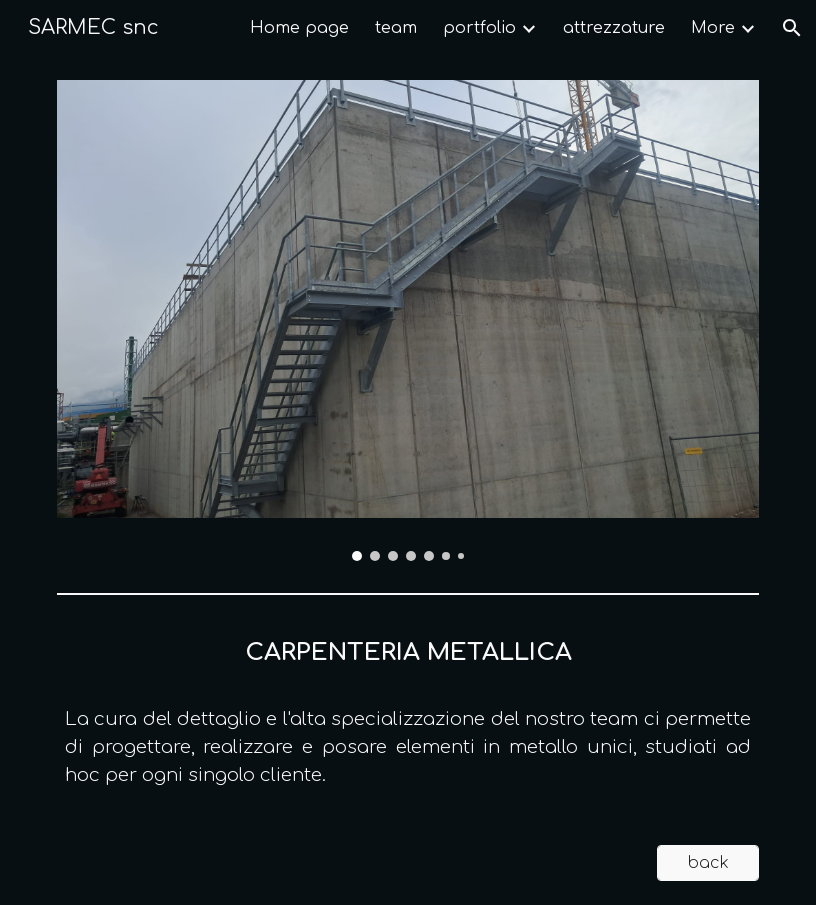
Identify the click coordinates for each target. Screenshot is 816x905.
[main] (408, 712)
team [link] (396, 28)
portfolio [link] (479, 28)
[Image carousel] (408, 320)
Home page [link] (299, 28)
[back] (708, 863)
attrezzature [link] (614, 28)
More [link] (713, 28)
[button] (792, 28)
